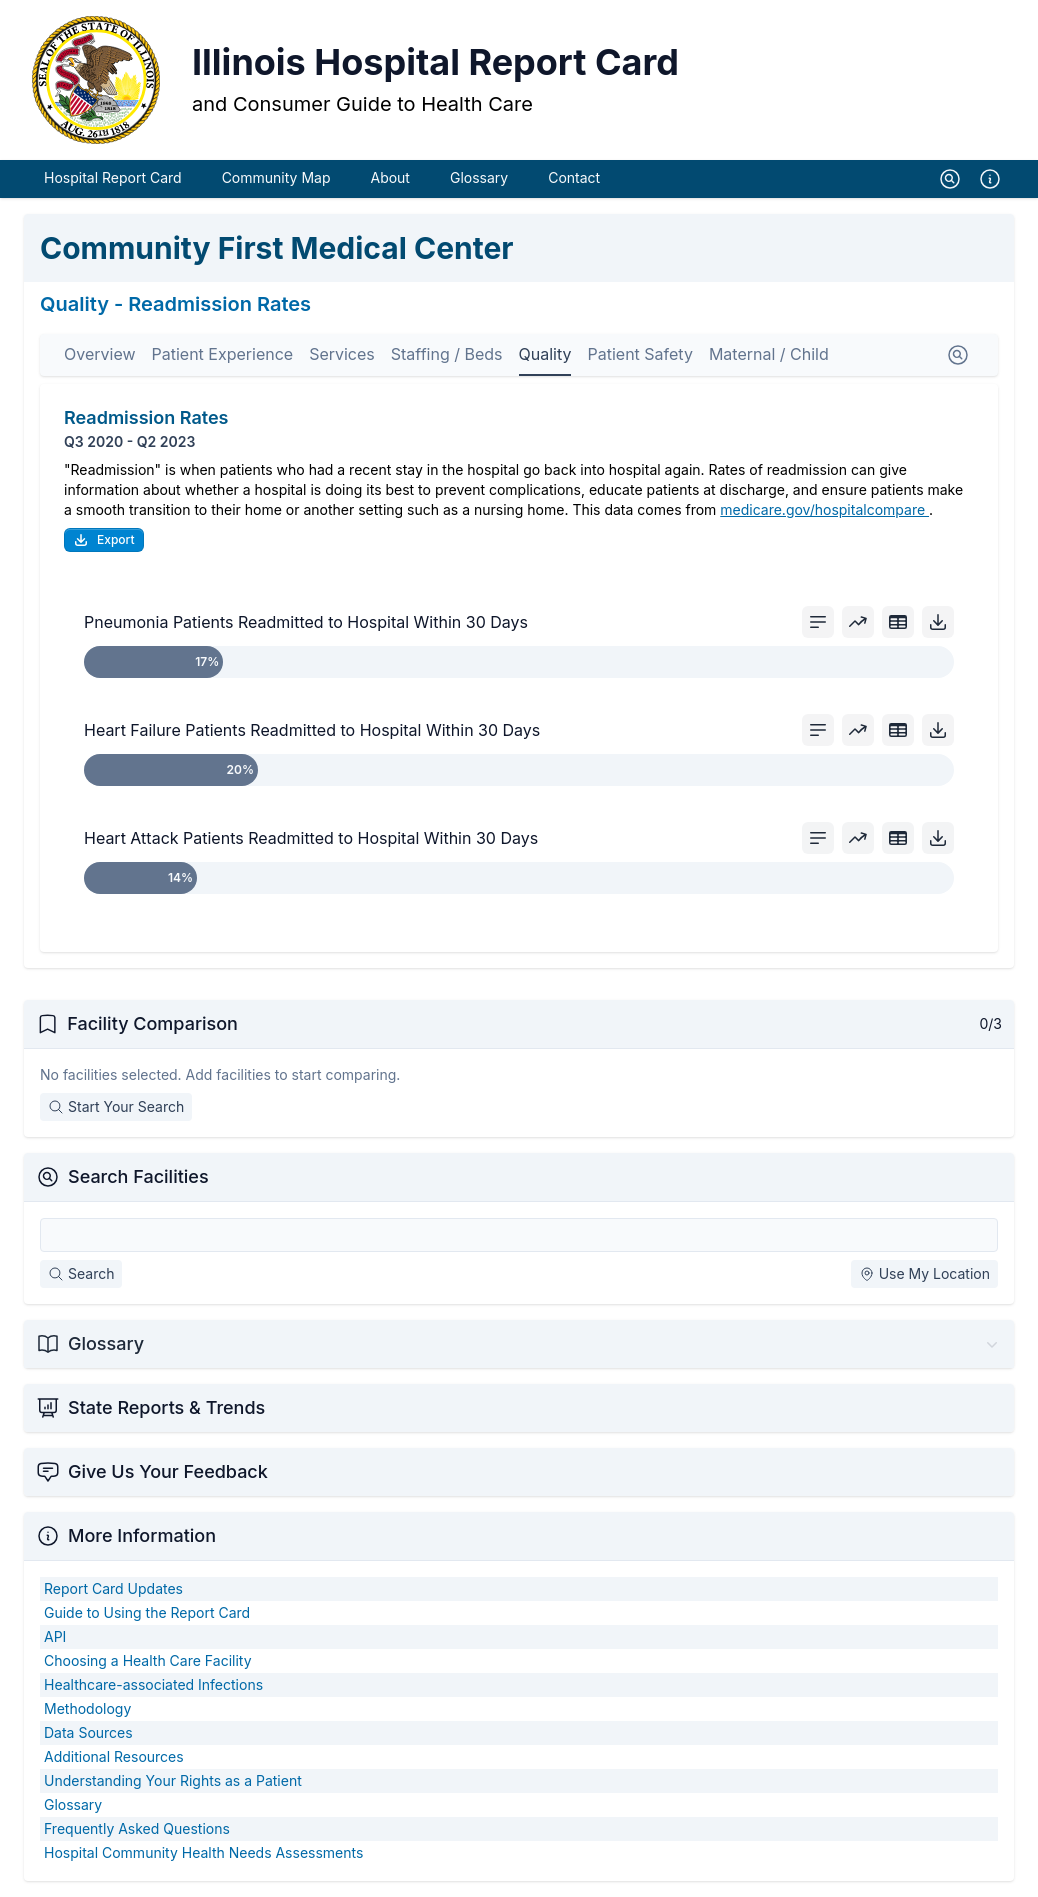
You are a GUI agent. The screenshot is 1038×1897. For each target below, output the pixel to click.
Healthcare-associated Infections (153, 1684)
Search (81, 1273)
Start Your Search (116, 1106)
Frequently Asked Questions (137, 1828)
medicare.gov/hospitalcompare (824, 509)
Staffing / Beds (447, 354)
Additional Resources (114, 1756)
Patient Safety (639, 354)
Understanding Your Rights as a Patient (173, 1780)
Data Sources (88, 1732)
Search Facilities (138, 1176)
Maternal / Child (769, 354)
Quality (545, 354)
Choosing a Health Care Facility (148, 1660)
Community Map (276, 177)
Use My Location (924, 1273)
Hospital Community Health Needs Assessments (203, 1852)
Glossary (479, 177)
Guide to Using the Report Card (147, 1612)
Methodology (87, 1708)
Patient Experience (223, 354)
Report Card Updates (113, 1588)
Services (342, 354)
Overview (100, 354)
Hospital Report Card (113, 177)
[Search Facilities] (519, 1235)
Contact (574, 177)
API (55, 1636)
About (389, 177)
